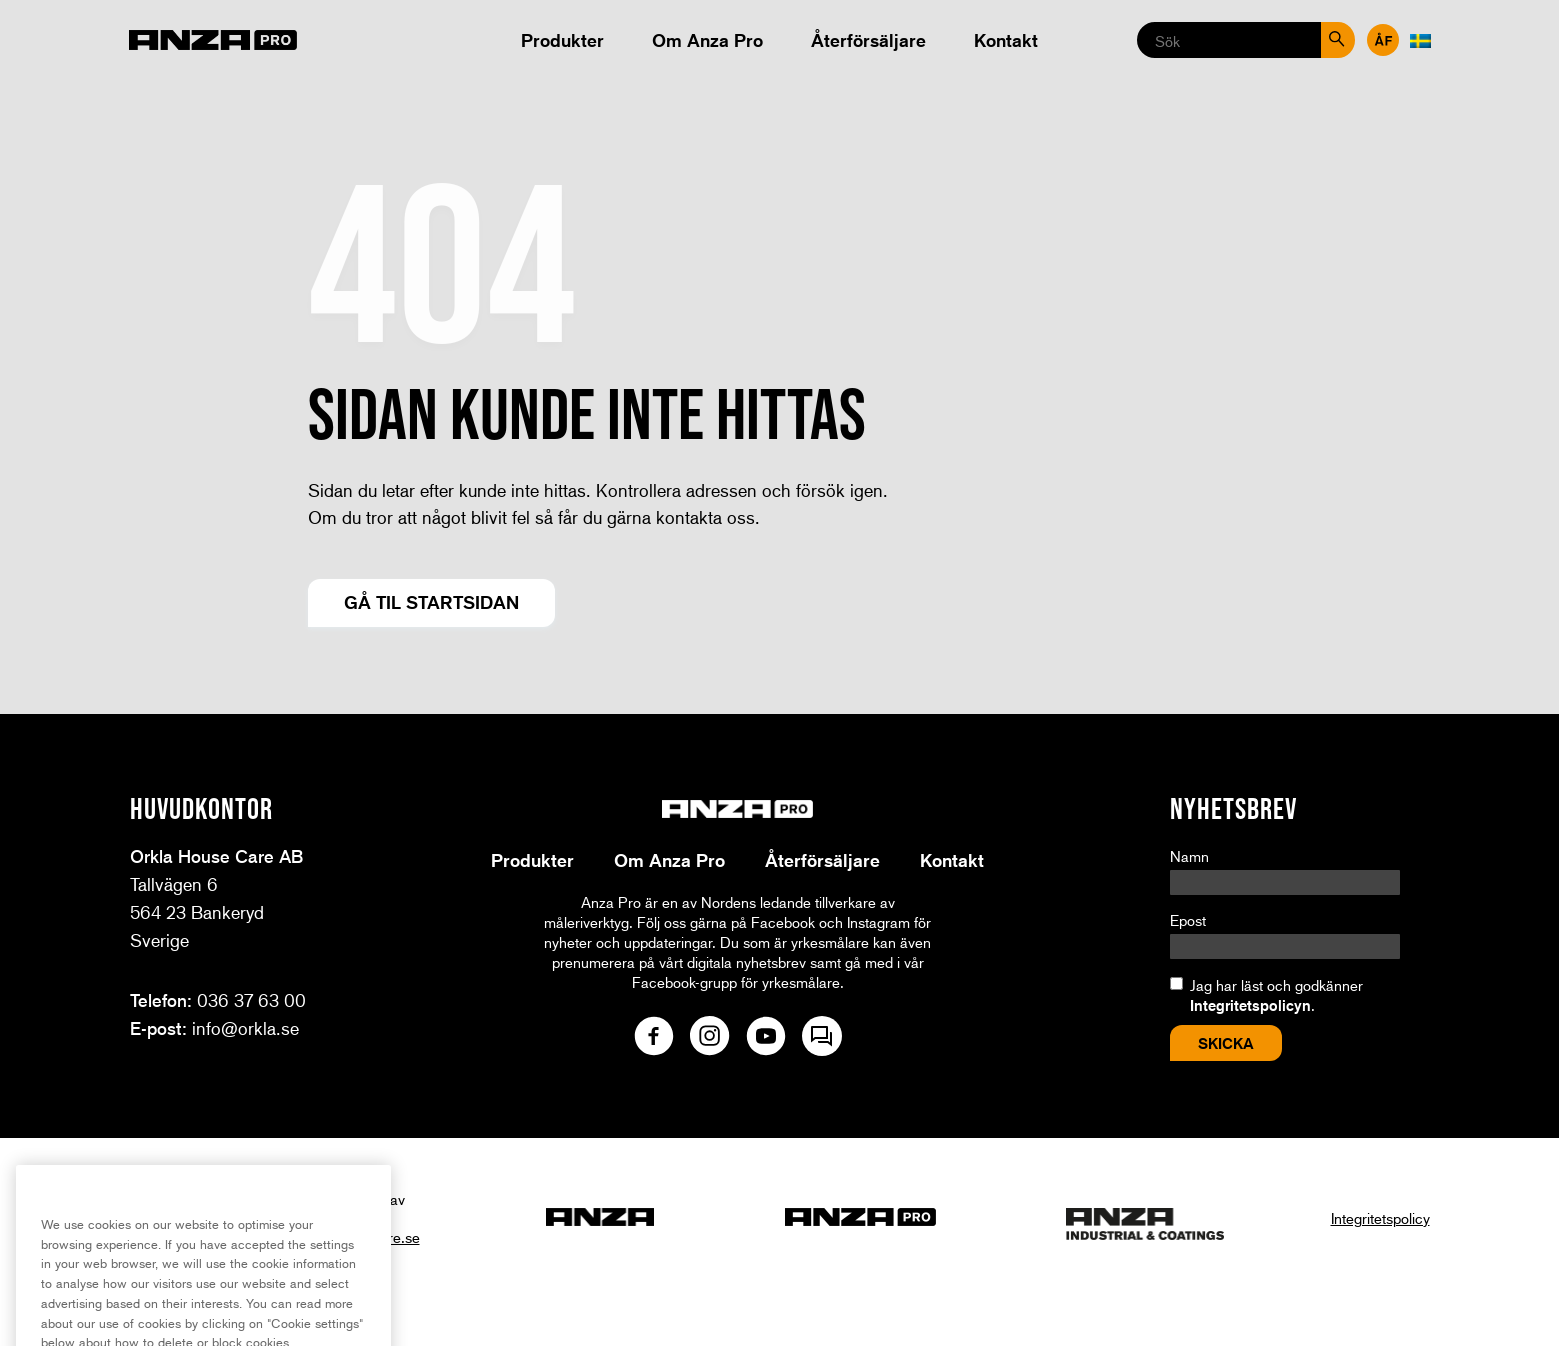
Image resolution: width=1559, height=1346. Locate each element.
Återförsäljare (868, 40)
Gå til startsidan (431, 602)
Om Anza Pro (707, 40)
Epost (1188, 920)
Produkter (562, 40)
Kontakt (1006, 40)
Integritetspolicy (1380, 1218)
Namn (1189, 856)
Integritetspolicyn (1250, 1005)
